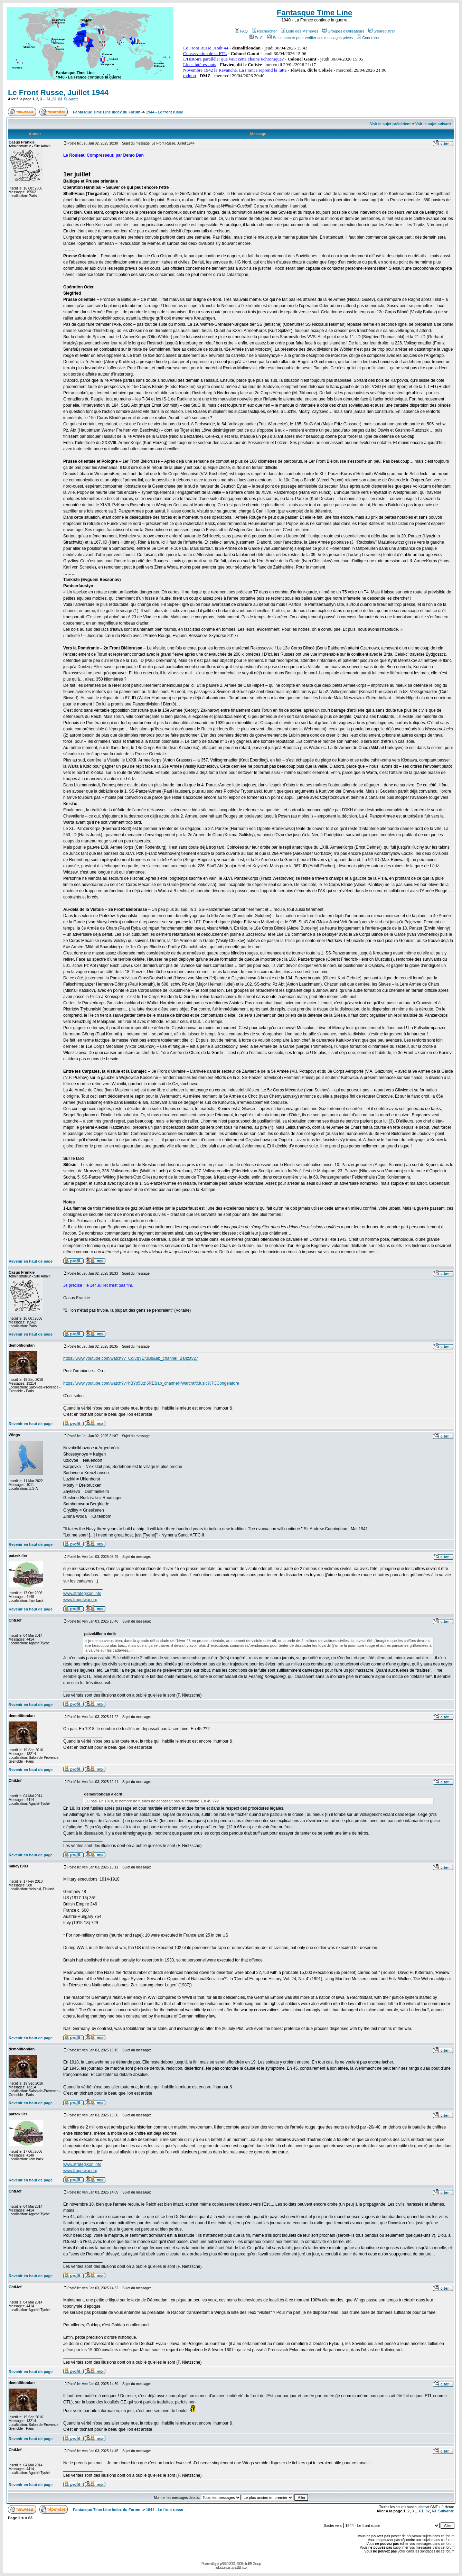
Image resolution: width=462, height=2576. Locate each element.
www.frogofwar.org (80, 1599)
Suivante (71, 99)
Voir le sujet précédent (390, 124)
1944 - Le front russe (164, 112)
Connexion (368, 38)
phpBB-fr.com (240, 2567)
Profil (256, 38)
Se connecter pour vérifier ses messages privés (310, 38)
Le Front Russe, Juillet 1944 (58, 92)
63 (60, 99)
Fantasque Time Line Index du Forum (106, 112)
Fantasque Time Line (314, 12)
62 (54, 99)
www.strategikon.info (82, 1593)
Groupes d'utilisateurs (343, 31)
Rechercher (264, 31)
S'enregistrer (381, 31)
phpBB (221, 2564)
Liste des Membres (299, 31)
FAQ (241, 31)
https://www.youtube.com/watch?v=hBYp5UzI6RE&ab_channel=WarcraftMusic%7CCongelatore (151, 1383)
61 (48, 99)
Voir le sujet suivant (433, 124)
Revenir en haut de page (31, 1261)
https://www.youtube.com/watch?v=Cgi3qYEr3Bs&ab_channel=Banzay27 (130, 1358)
